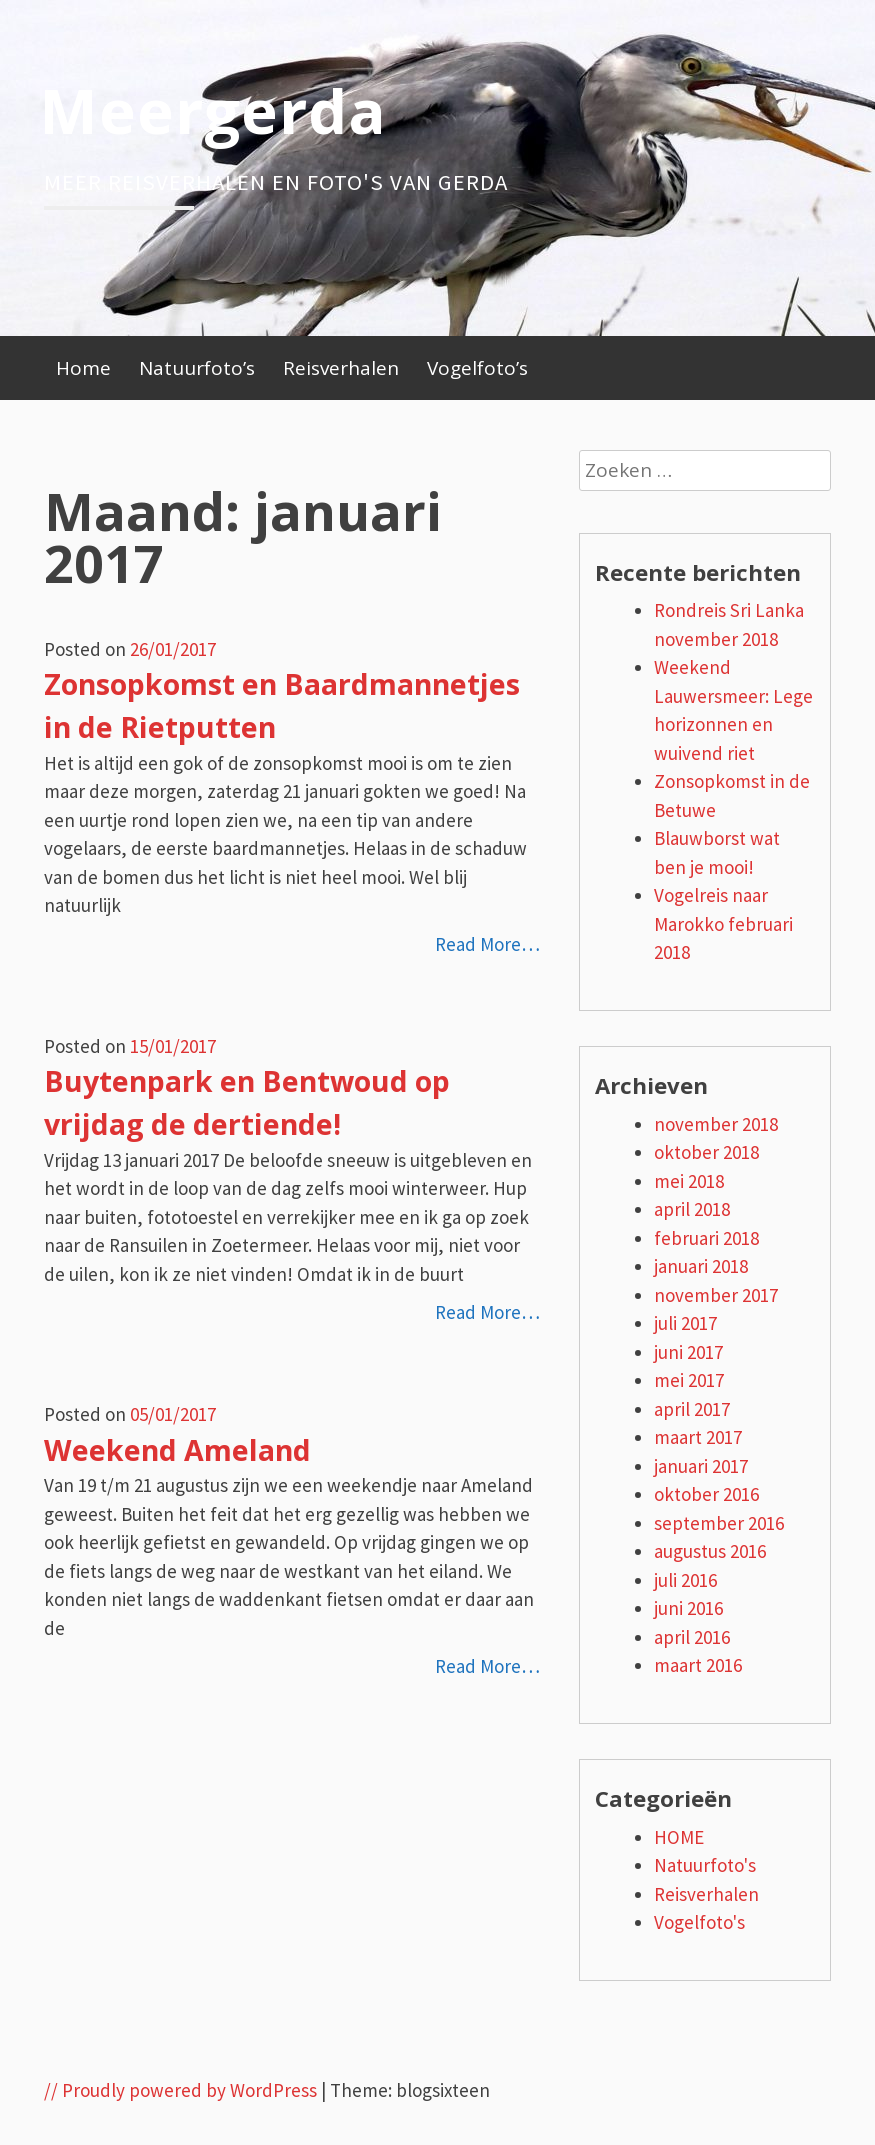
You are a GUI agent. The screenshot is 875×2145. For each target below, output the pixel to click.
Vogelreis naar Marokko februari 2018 (723, 923)
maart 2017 (698, 1437)
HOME (679, 1837)
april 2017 (692, 1409)
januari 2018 (701, 1266)
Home (83, 368)
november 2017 (716, 1295)
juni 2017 (688, 1352)
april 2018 (692, 1209)
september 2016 (719, 1523)
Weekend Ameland (177, 1450)
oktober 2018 (706, 1152)
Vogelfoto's (699, 1922)
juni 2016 (688, 1608)
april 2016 (692, 1637)
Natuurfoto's (705, 1865)
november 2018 (716, 1124)
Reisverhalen (341, 368)
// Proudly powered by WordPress (180, 2090)
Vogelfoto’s (477, 368)
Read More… (487, 944)
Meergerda (213, 110)
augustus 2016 (710, 1551)
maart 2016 (698, 1665)
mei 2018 (689, 1181)
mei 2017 (689, 1380)
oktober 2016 (706, 1494)
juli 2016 (685, 1580)
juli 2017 (685, 1323)
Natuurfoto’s (197, 368)
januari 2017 (701, 1466)
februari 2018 (706, 1238)
